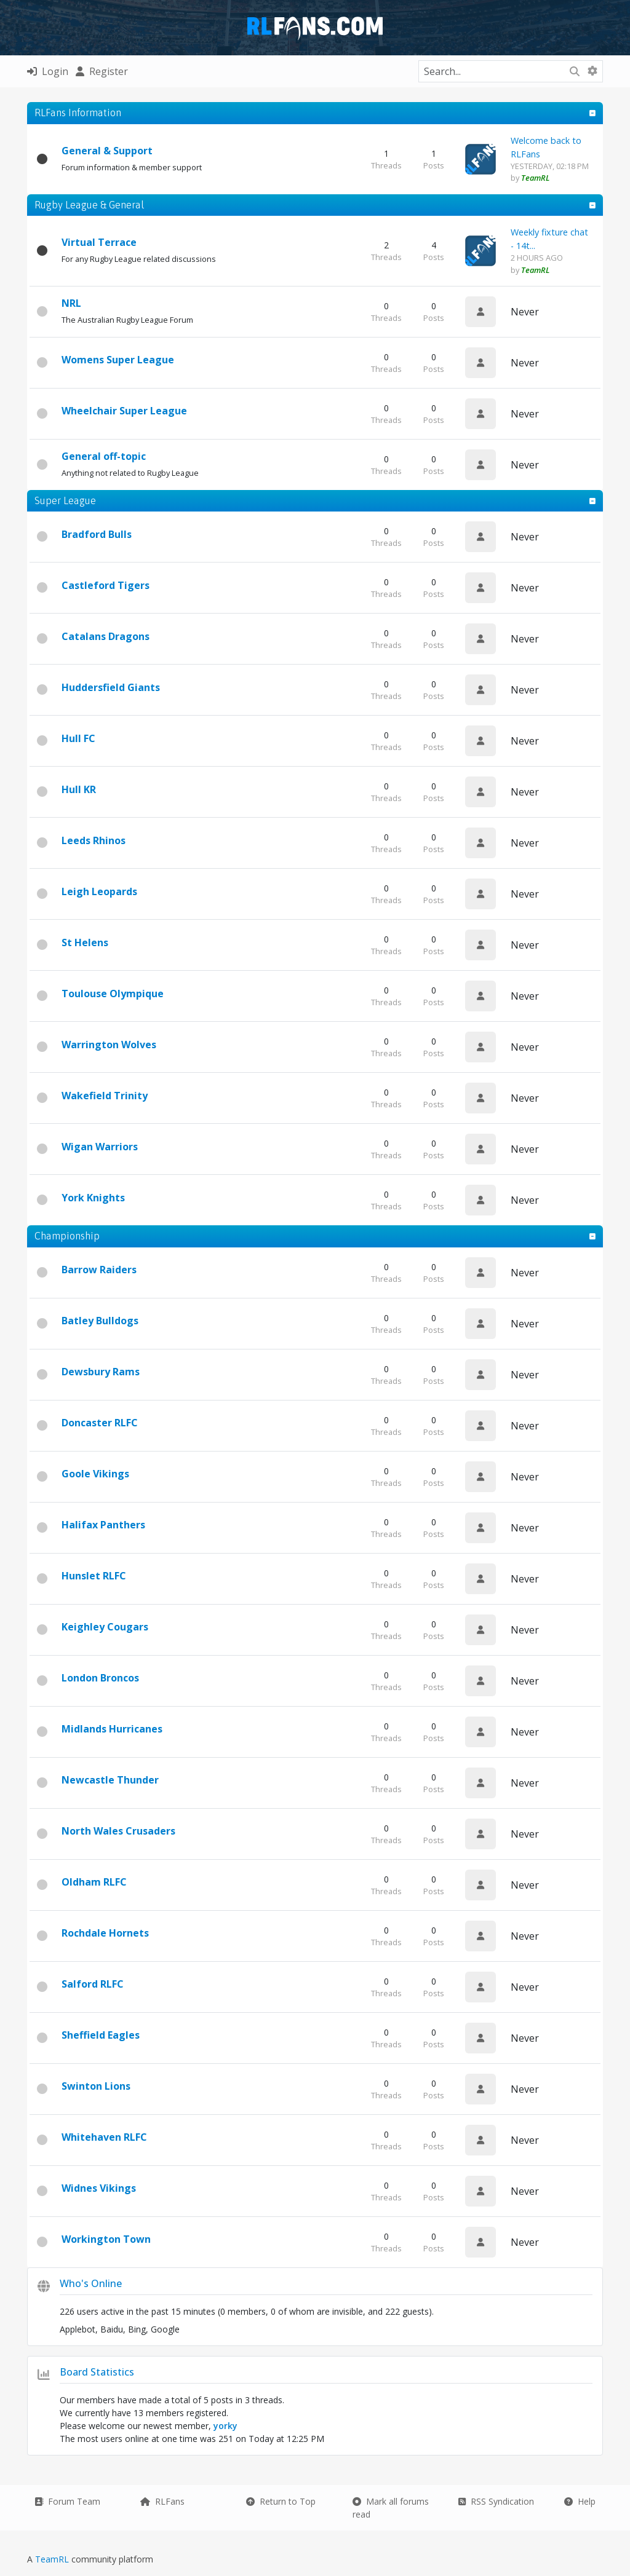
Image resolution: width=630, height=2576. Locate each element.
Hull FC (78, 738)
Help (580, 2501)
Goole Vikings (95, 1473)
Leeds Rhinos (94, 840)
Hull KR (79, 789)
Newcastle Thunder (110, 1780)
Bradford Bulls (97, 534)
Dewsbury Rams (101, 1371)
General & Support (107, 150)
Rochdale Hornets (105, 1933)
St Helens (85, 942)
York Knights (93, 1197)
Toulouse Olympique (113, 993)
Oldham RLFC (94, 1882)
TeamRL (53, 2559)
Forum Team (67, 2501)
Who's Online (91, 2283)
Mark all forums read (391, 2507)
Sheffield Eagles (101, 2035)
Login (47, 71)
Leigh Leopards (99, 891)
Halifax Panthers (103, 1524)
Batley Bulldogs (100, 1320)
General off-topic (104, 456)
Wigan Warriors (100, 1146)
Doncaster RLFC (100, 1422)
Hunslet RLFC (94, 1575)
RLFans (162, 2501)
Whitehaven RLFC (104, 2137)
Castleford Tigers (106, 585)
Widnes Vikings (99, 2188)
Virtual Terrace (99, 242)
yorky (225, 2426)
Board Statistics (97, 2372)
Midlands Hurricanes (112, 1729)
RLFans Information (77, 112)
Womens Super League (118, 359)
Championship (67, 1235)
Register (102, 71)
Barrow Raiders (99, 1269)
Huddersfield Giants (111, 687)
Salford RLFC (93, 1984)
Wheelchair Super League (124, 410)
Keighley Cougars (105, 1627)
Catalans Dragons (106, 636)
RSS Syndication (496, 2501)
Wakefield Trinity (105, 1095)
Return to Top (281, 2501)
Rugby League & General (89, 204)
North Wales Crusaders (118, 1831)
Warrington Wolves (109, 1044)
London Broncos (100, 1678)
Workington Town (106, 2239)
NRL (71, 303)
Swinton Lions (96, 2086)
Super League (65, 500)
